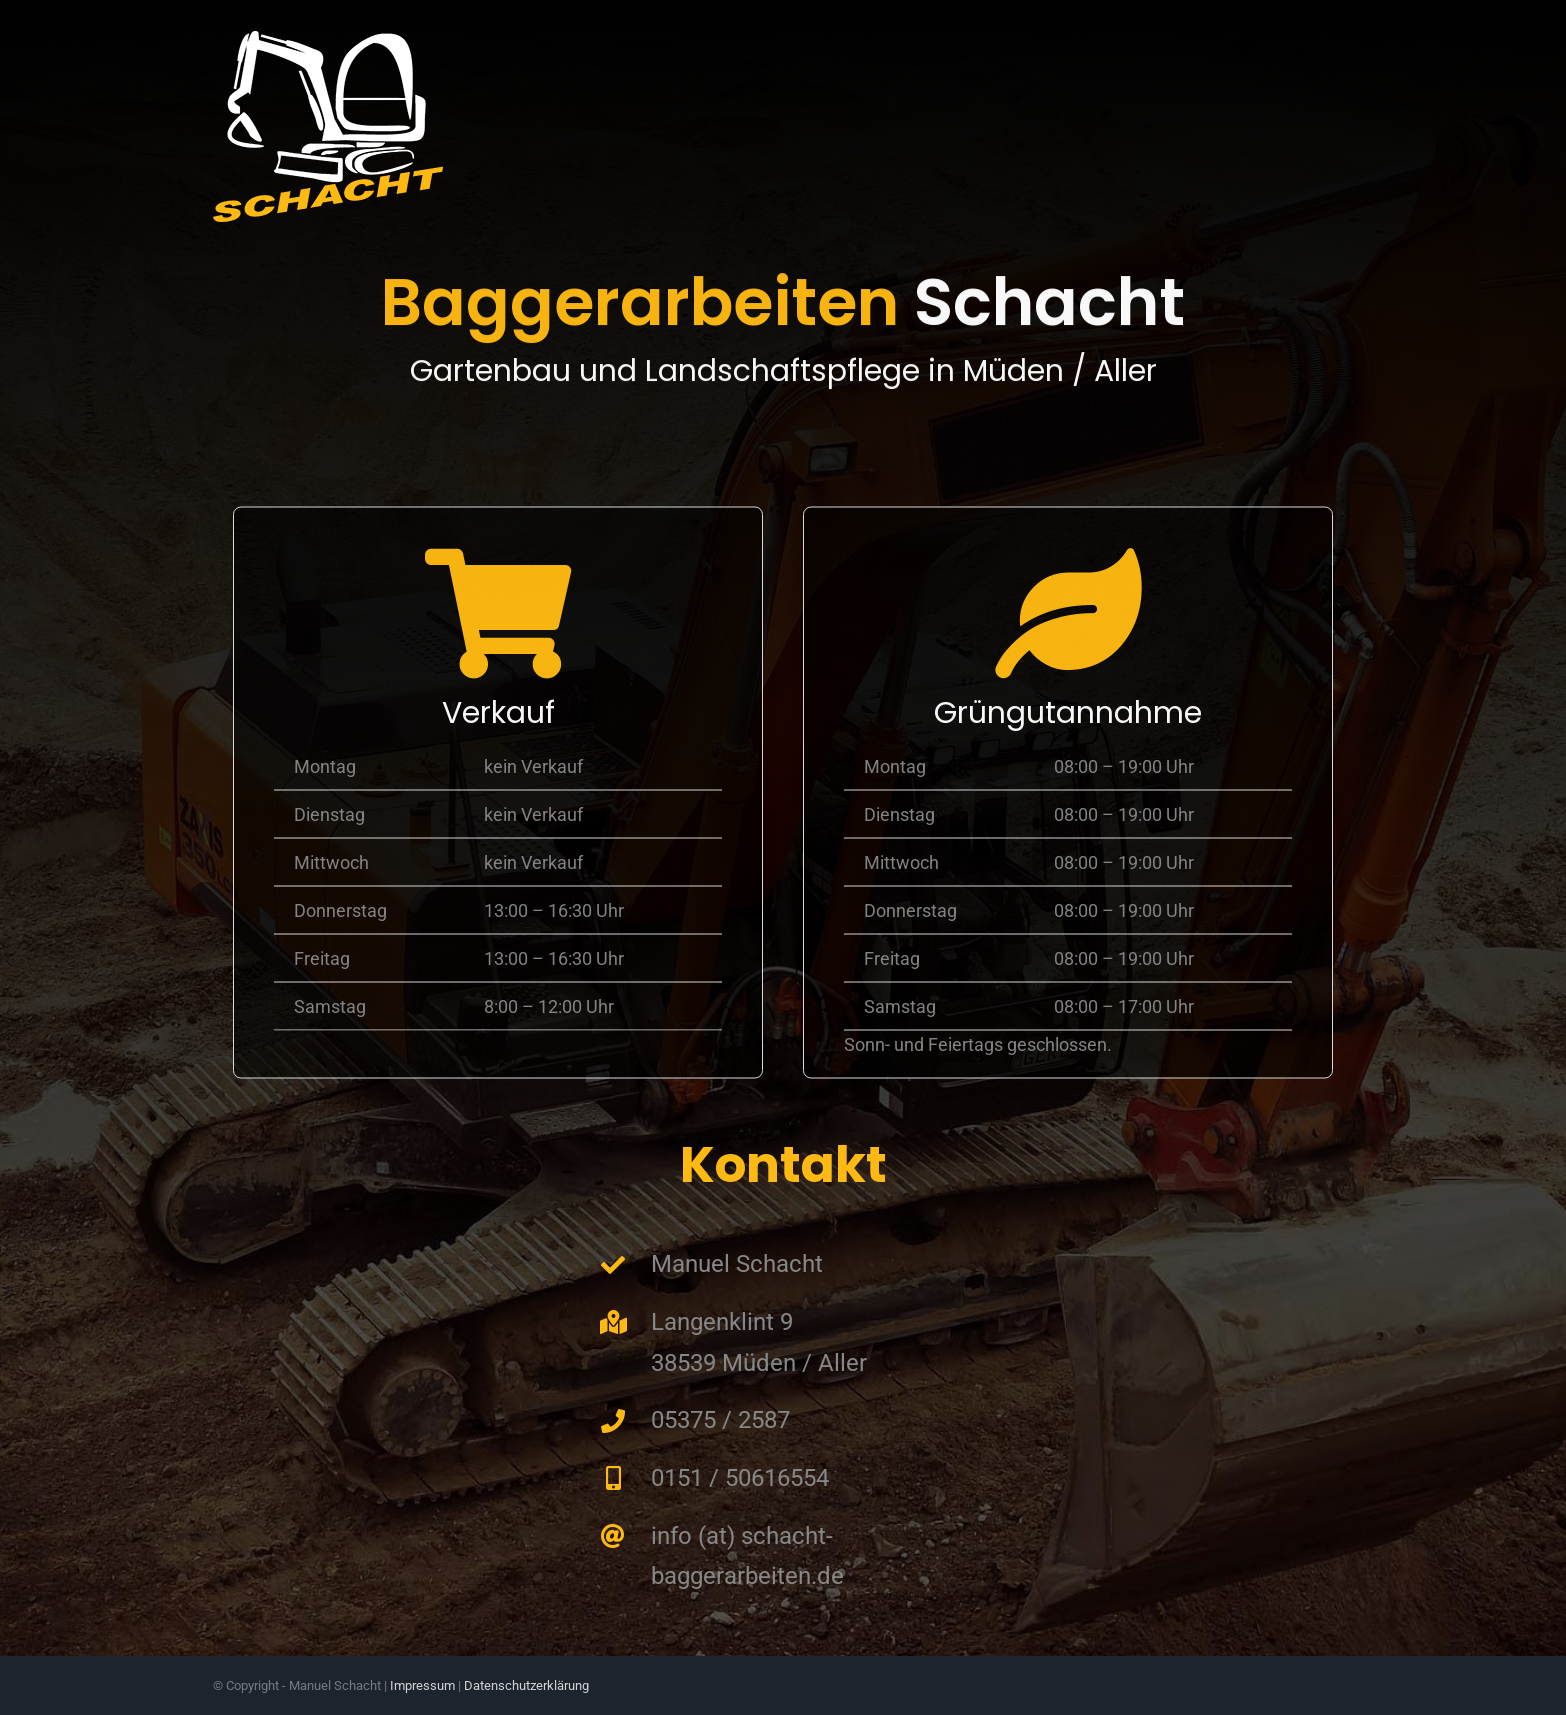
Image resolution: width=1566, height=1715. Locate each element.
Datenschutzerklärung (526, 1685)
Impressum (422, 1685)
